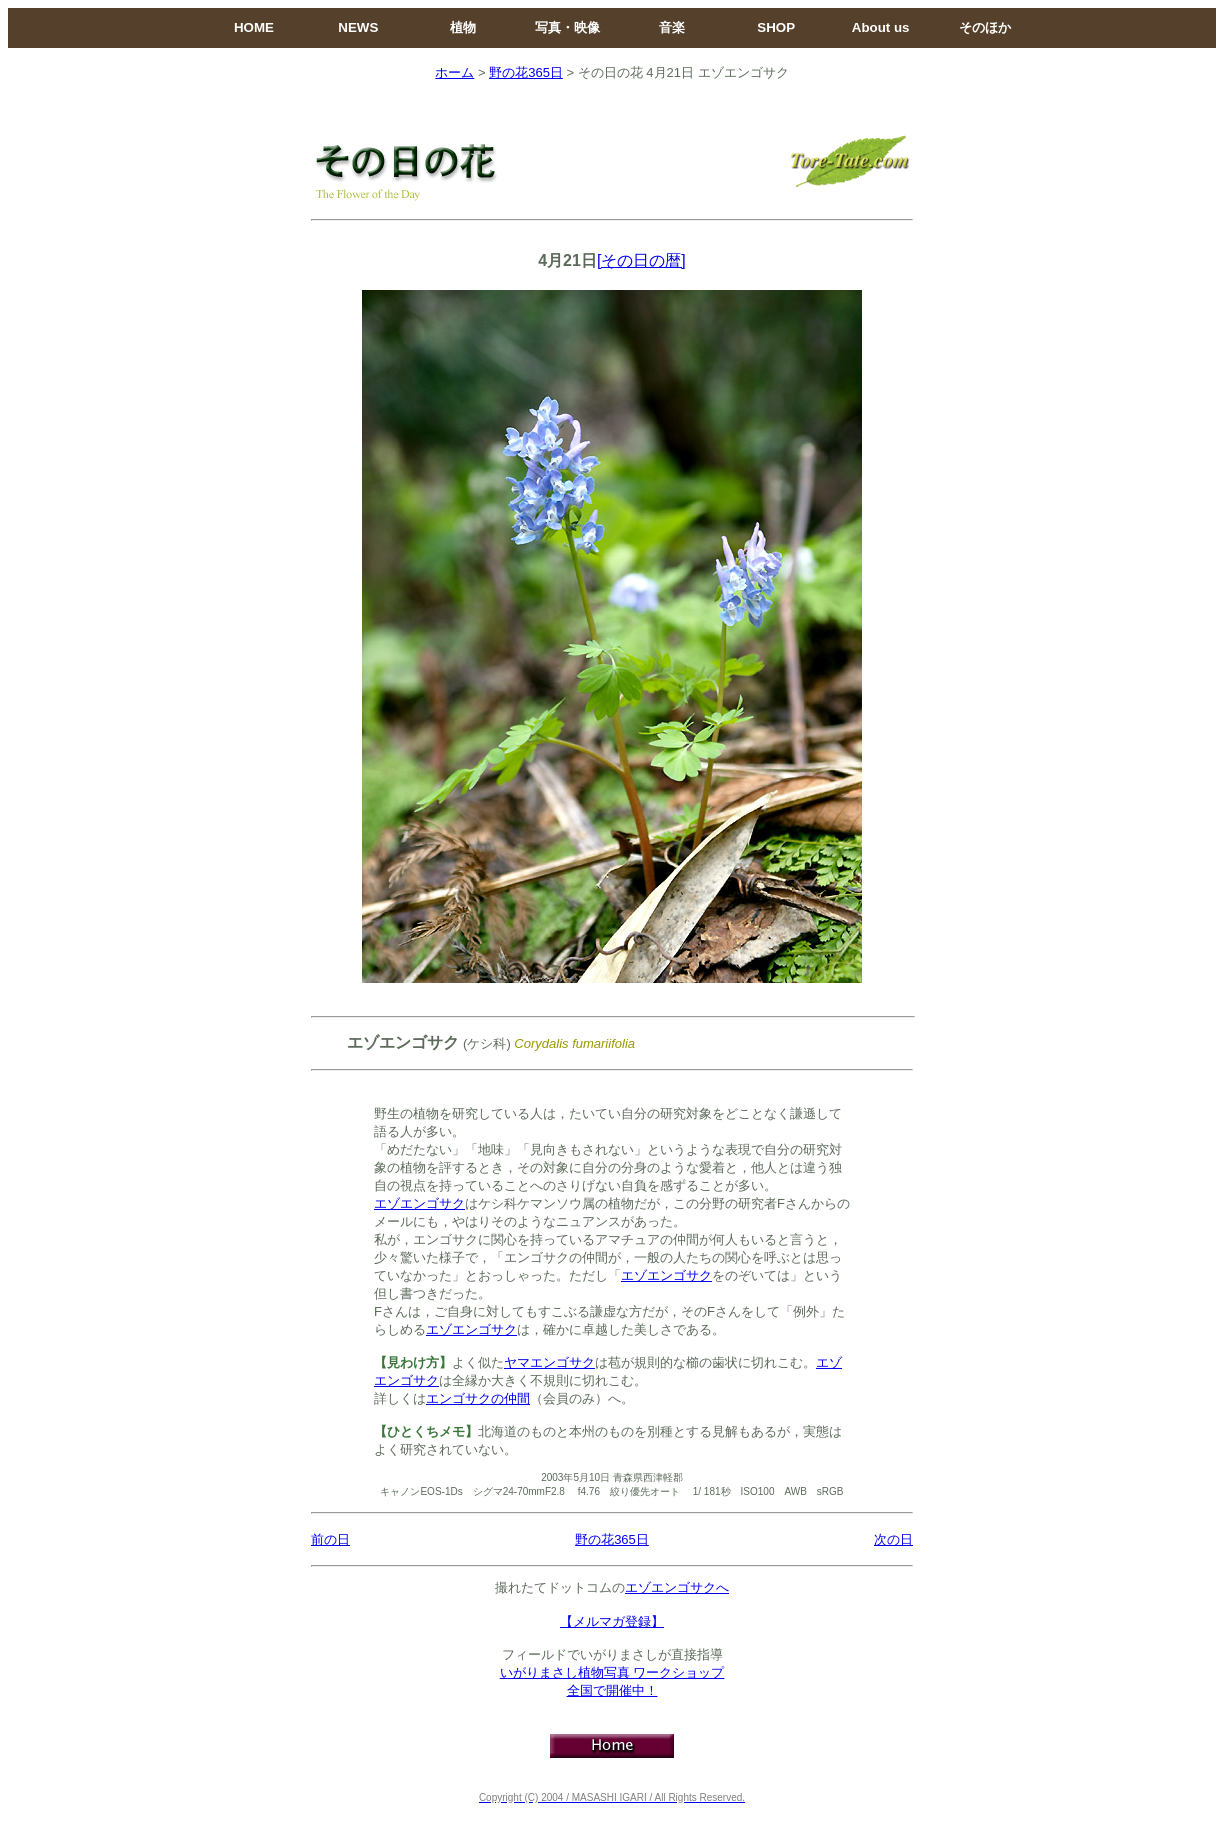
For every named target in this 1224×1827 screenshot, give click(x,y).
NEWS (358, 27)
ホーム (454, 72)
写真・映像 (567, 27)
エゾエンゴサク (419, 1203)
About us (881, 27)
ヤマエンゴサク (549, 1362)
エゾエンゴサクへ (677, 1587)
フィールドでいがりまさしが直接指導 (612, 1654)
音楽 (672, 27)
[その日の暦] (641, 260)
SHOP (776, 27)
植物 (463, 27)
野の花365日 (526, 72)
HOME (254, 27)
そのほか (985, 27)
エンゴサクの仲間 (478, 1398)
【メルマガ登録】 (612, 1621)
